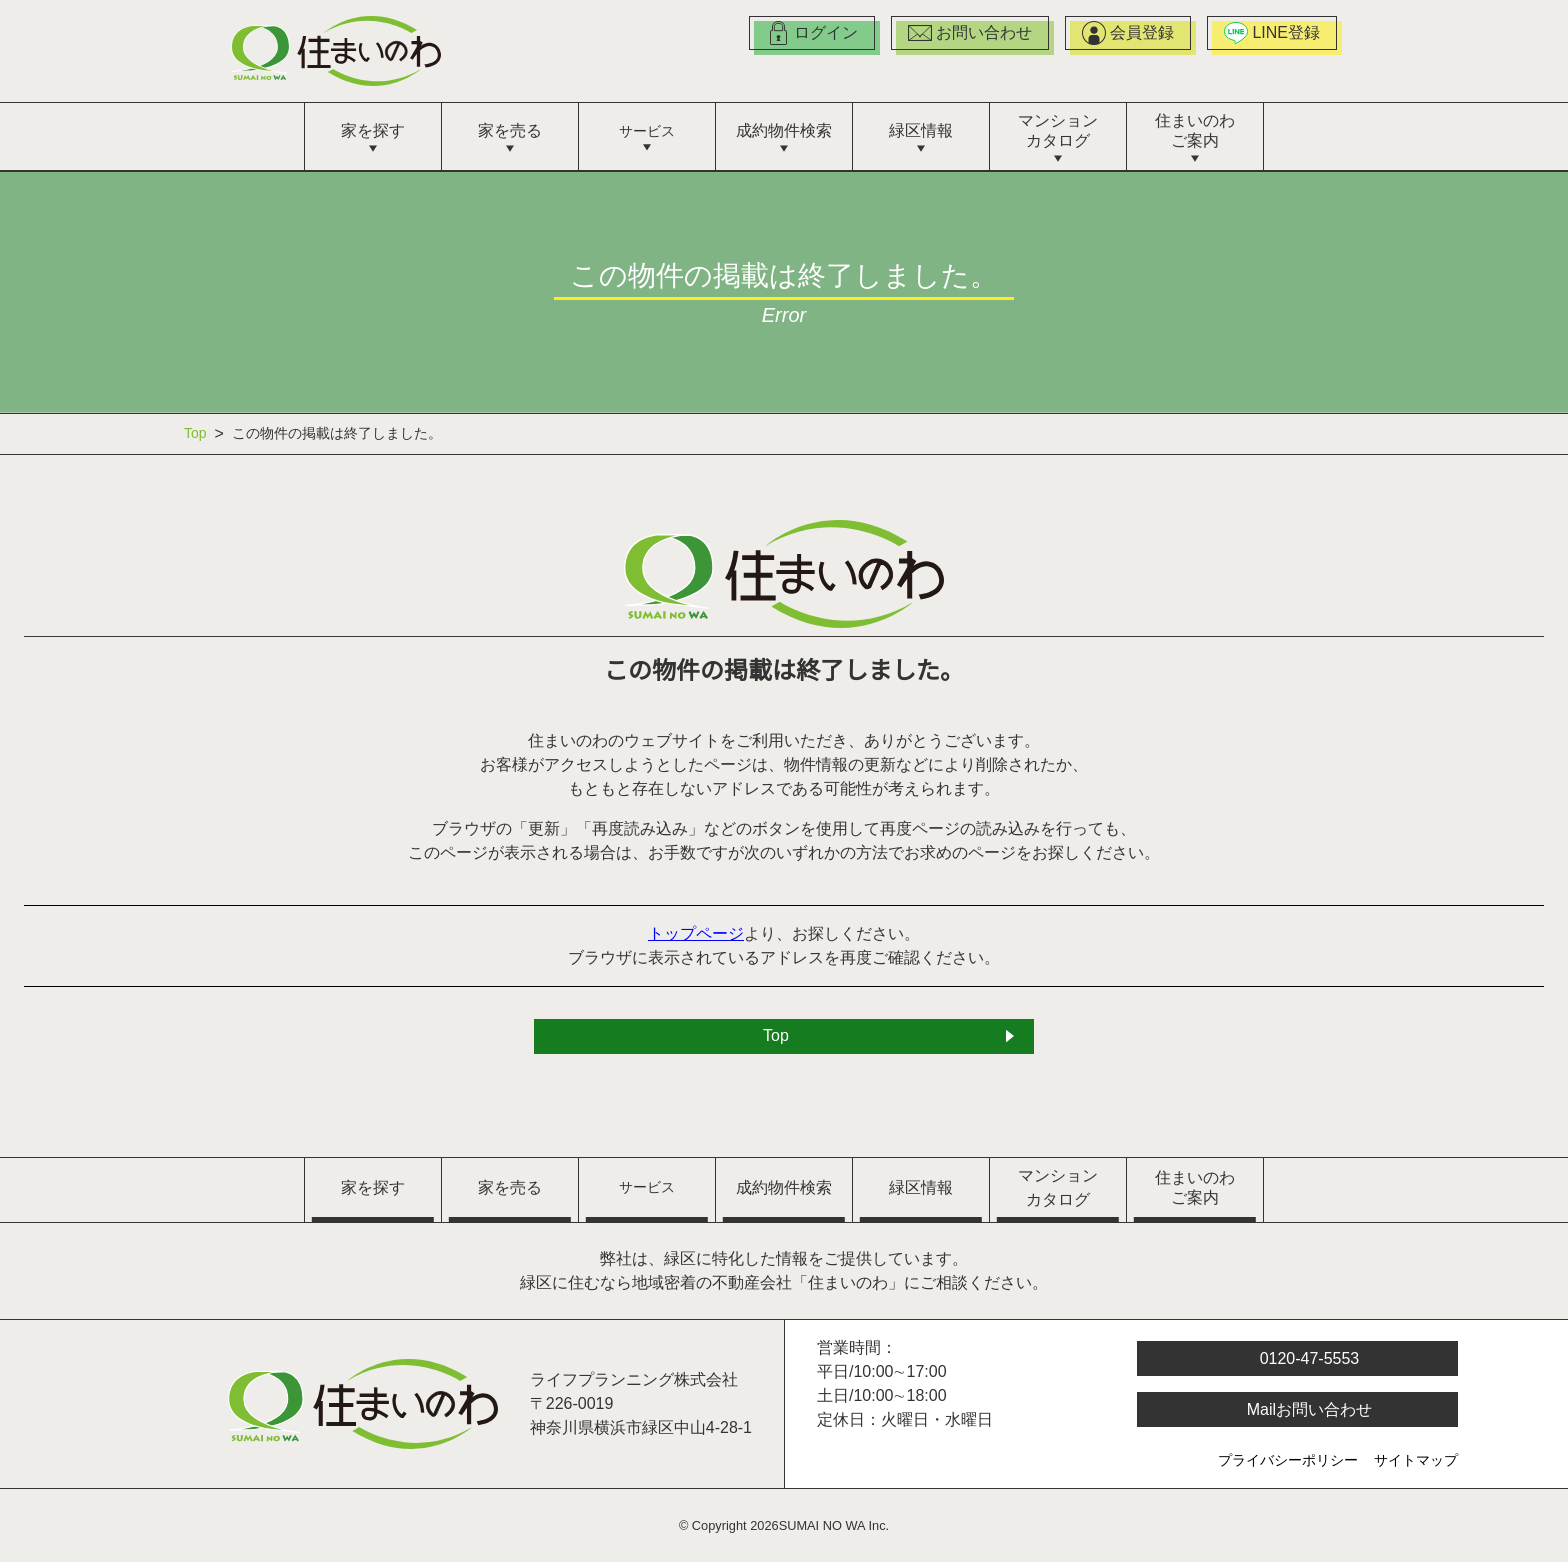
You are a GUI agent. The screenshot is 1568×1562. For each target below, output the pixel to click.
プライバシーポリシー (1288, 1462)
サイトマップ (1416, 1462)
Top (197, 434)
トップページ (697, 935)
